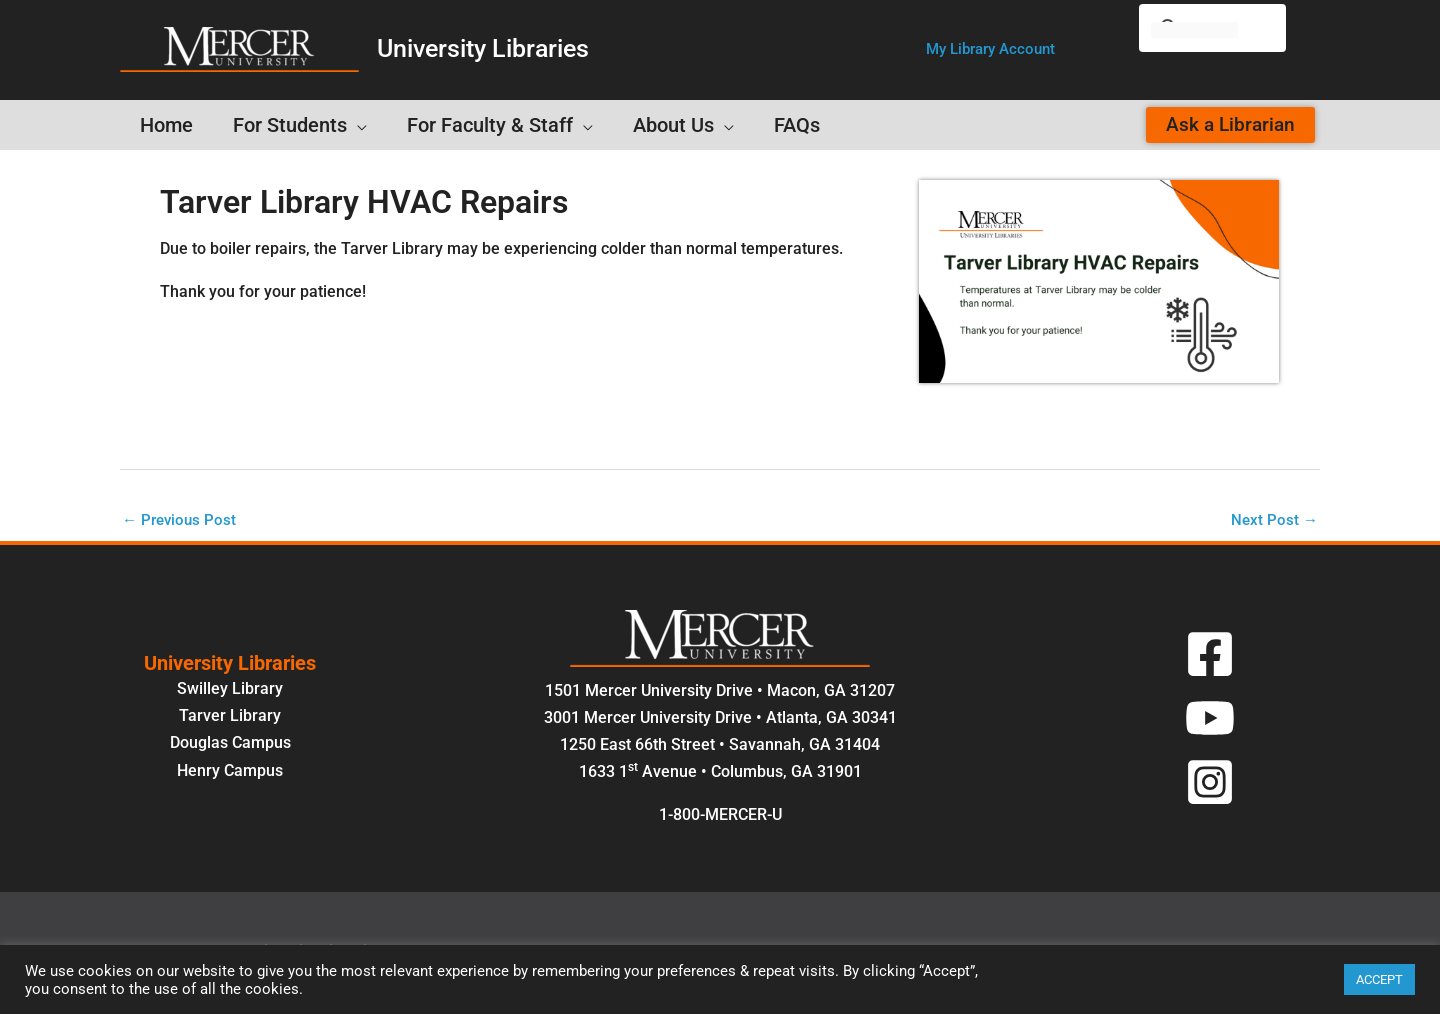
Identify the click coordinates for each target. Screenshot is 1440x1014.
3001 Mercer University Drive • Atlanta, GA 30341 (720, 719)
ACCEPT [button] (1379, 979)
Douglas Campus (230, 744)
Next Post (1273, 520)
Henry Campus (230, 771)
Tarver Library (230, 717)
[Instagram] (1210, 784)
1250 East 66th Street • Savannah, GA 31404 (720, 746)
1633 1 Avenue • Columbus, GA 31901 (720, 773)
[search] (1194, 30)
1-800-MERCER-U (720, 816)
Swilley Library (230, 690)
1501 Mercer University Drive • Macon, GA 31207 (720, 692)
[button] (990, 49)
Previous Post (181, 520)
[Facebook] (1210, 656)
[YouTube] (1210, 720)
